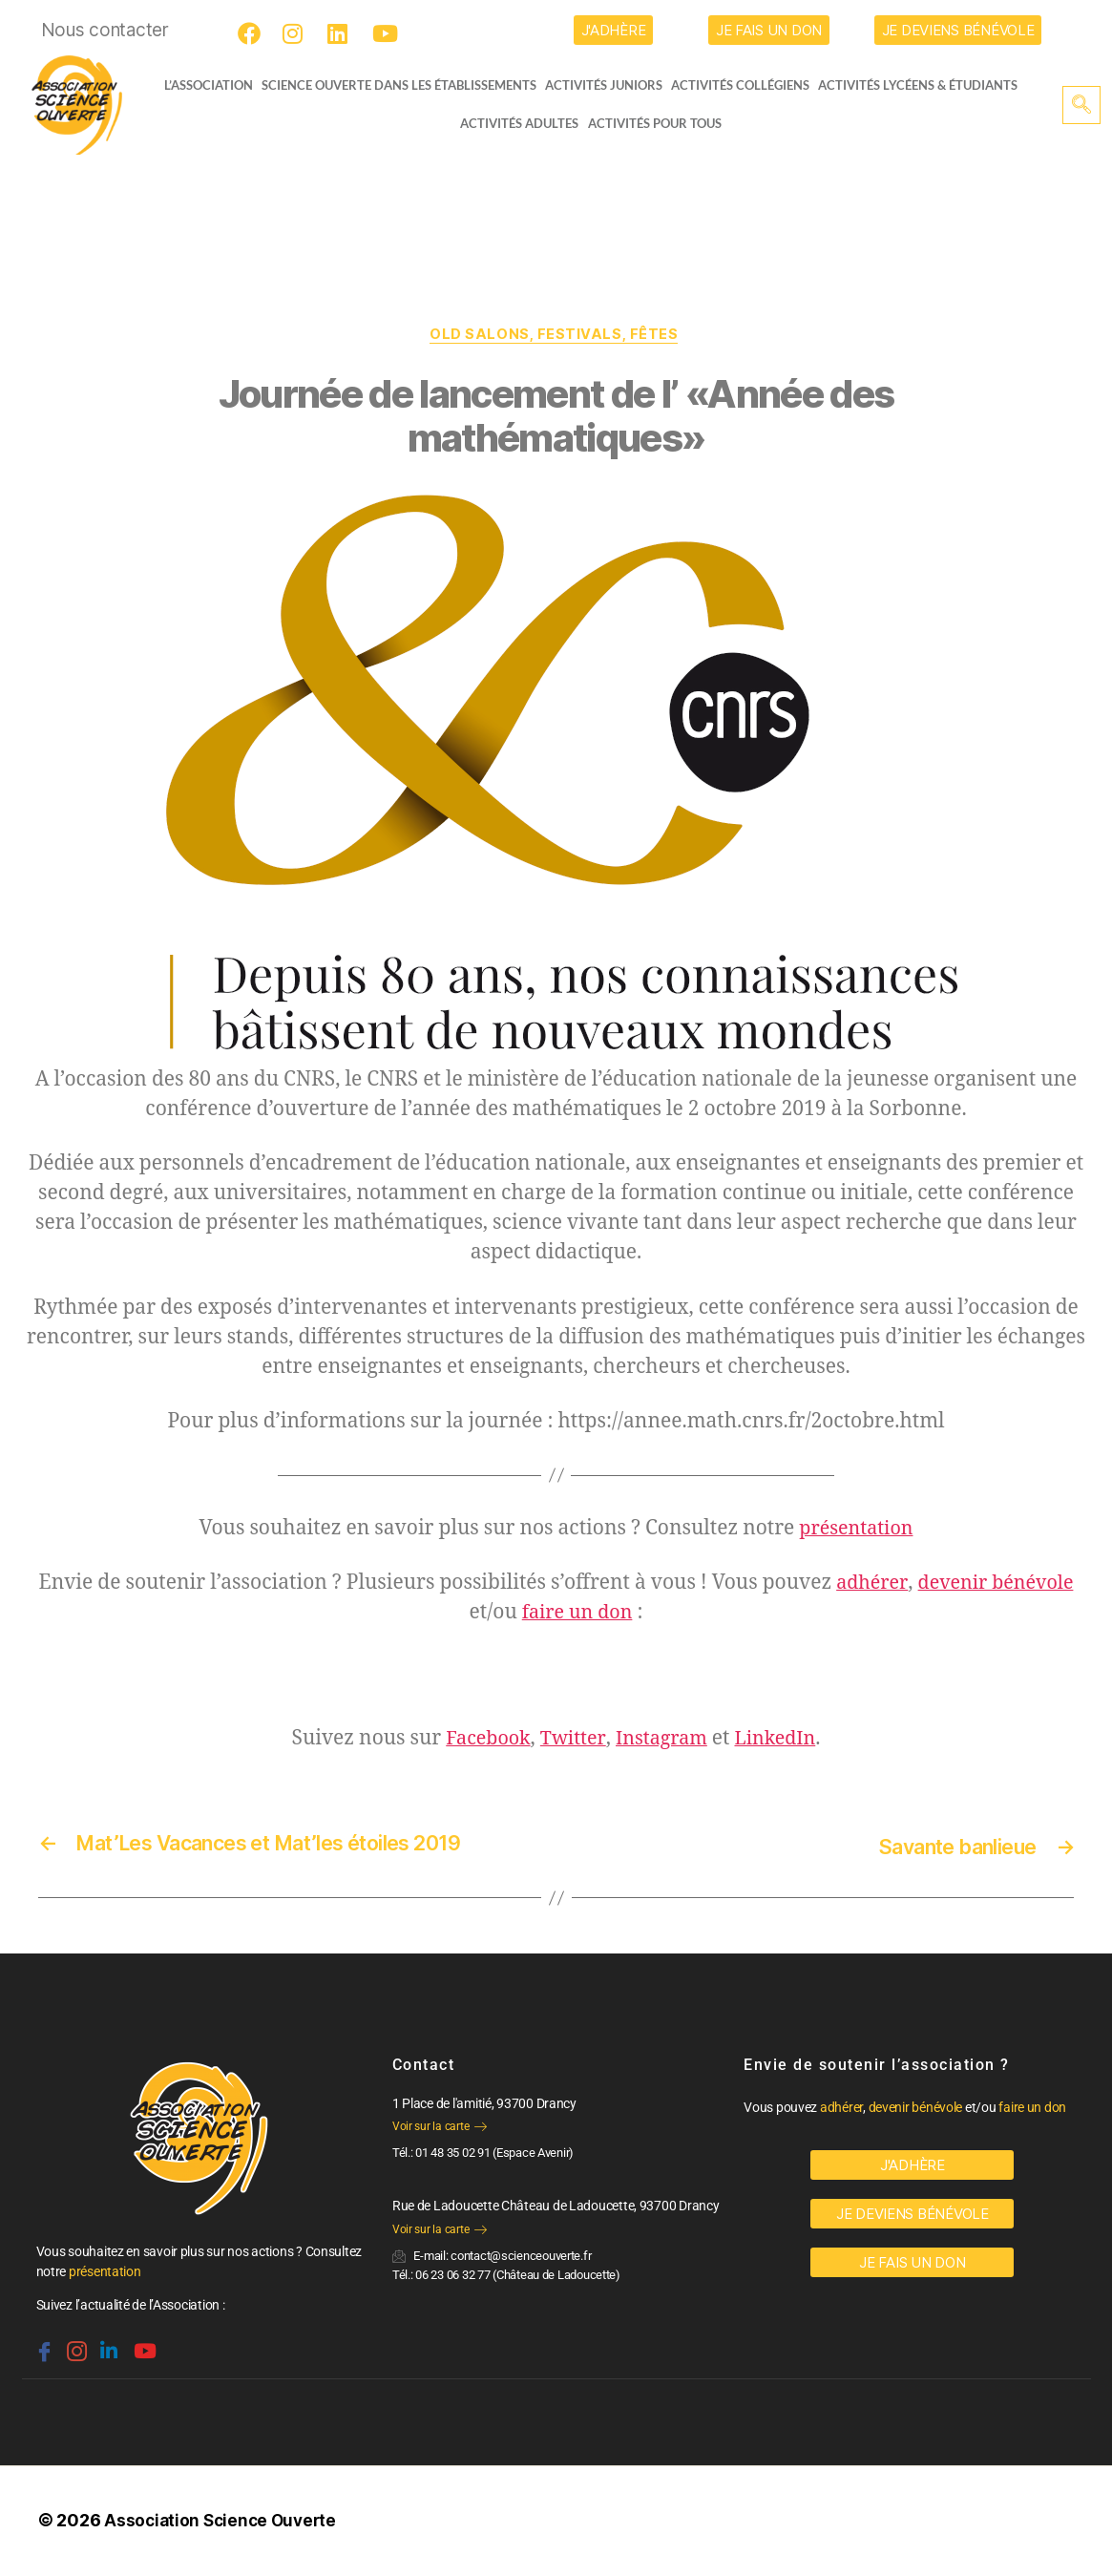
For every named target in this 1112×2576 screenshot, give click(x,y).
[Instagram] (297, 33)
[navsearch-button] (1081, 105)
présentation (855, 1531)
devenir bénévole (996, 1585)
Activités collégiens (747, 85)
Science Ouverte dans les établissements (403, 85)
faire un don (577, 1615)
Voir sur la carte (439, 2128)
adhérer (867, 1585)
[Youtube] (386, 33)
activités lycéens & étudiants (925, 85)
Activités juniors (609, 85)
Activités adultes (519, 123)
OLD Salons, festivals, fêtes (555, 336)
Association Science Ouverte (224, 2522)
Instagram (662, 1741)
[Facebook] (252, 33)
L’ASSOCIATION (201, 85)
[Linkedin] (107, 2345)
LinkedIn (782, 1741)
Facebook (481, 1741)
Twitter (570, 1741)
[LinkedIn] (341, 33)
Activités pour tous (655, 123)
